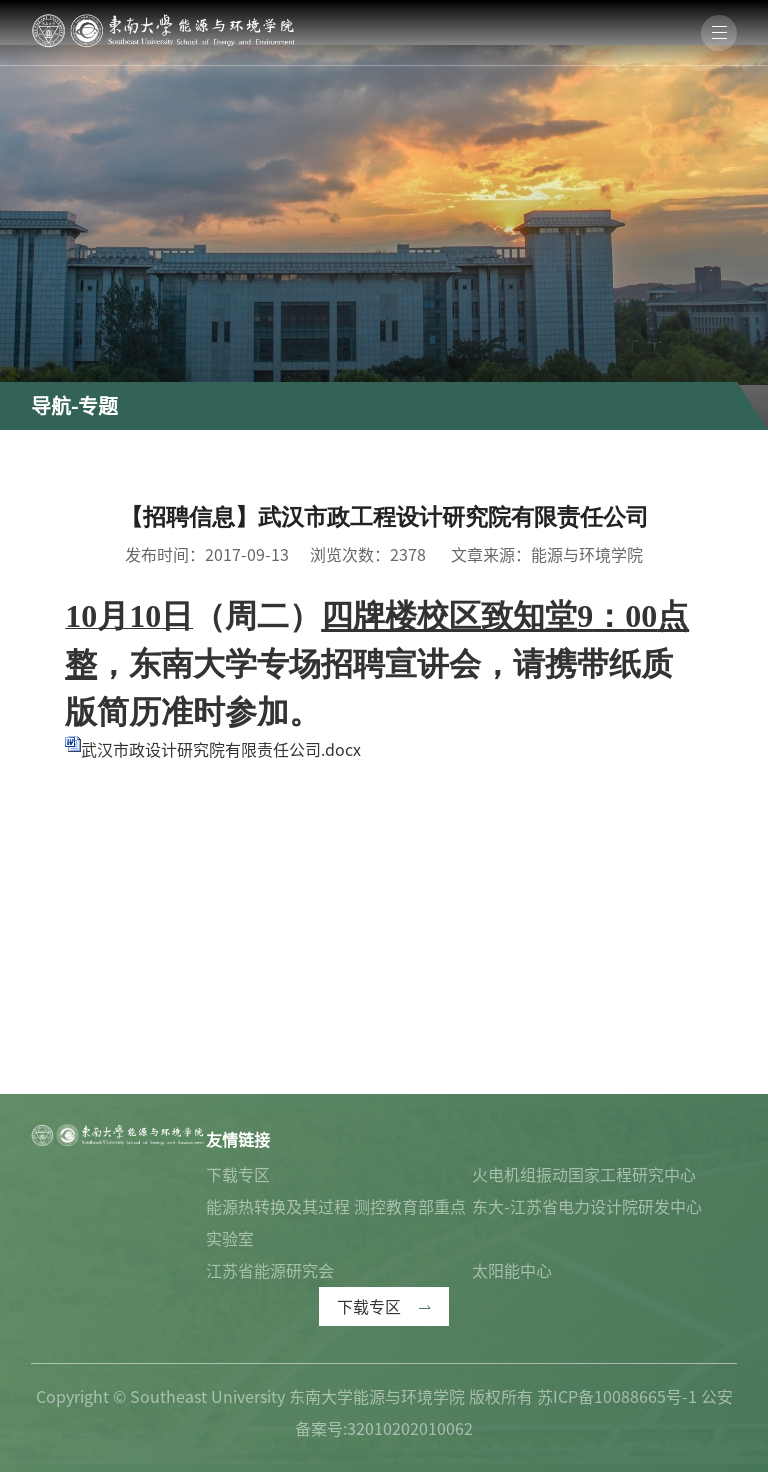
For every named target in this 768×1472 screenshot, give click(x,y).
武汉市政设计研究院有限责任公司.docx (221, 750)
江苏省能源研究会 (270, 1271)
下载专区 (238, 1175)
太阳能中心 (512, 1271)
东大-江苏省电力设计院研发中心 (587, 1207)
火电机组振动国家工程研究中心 (584, 1175)
